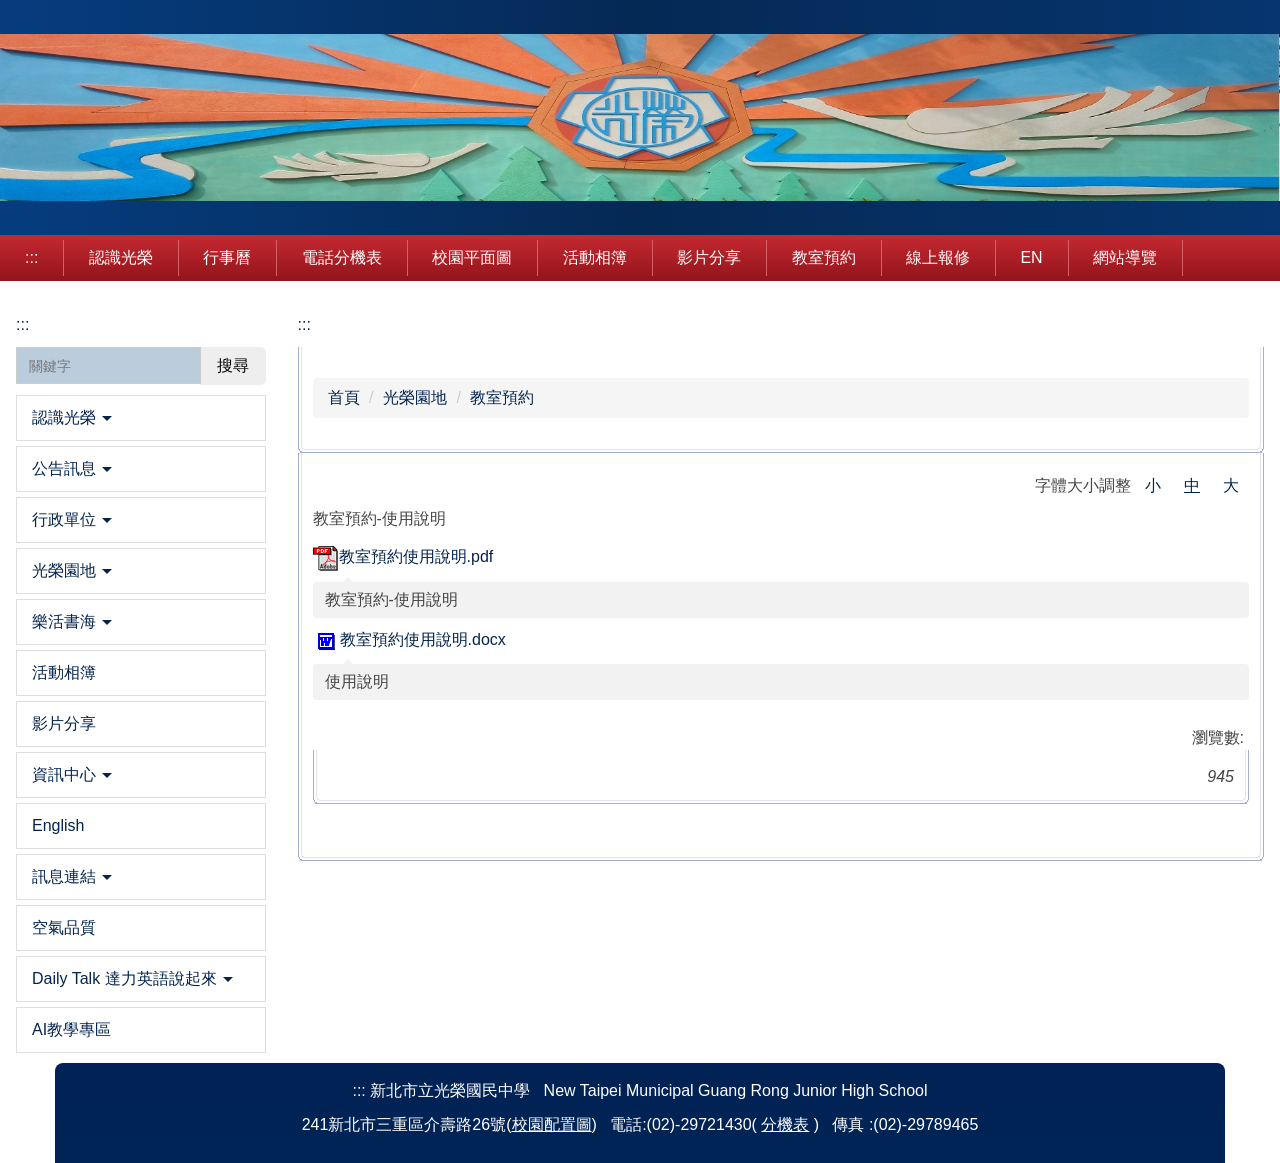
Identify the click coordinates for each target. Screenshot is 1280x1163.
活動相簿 (595, 257)
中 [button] (1192, 485)
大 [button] (1231, 485)
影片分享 (709, 257)
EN (1031, 257)
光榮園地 (415, 397)
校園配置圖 (552, 1124)
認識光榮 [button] (121, 257)
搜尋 (233, 365)
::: (31, 257)
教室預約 (824, 257)
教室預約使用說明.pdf (403, 556)
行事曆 (227, 257)
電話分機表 (342, 257)
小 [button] (1153, 485)
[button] (141, 418)
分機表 (785, 1124)
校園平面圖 (472, 257)
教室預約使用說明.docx (409, 639)
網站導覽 (1125, 257)
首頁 (344, 397)
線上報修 (938, 257)
